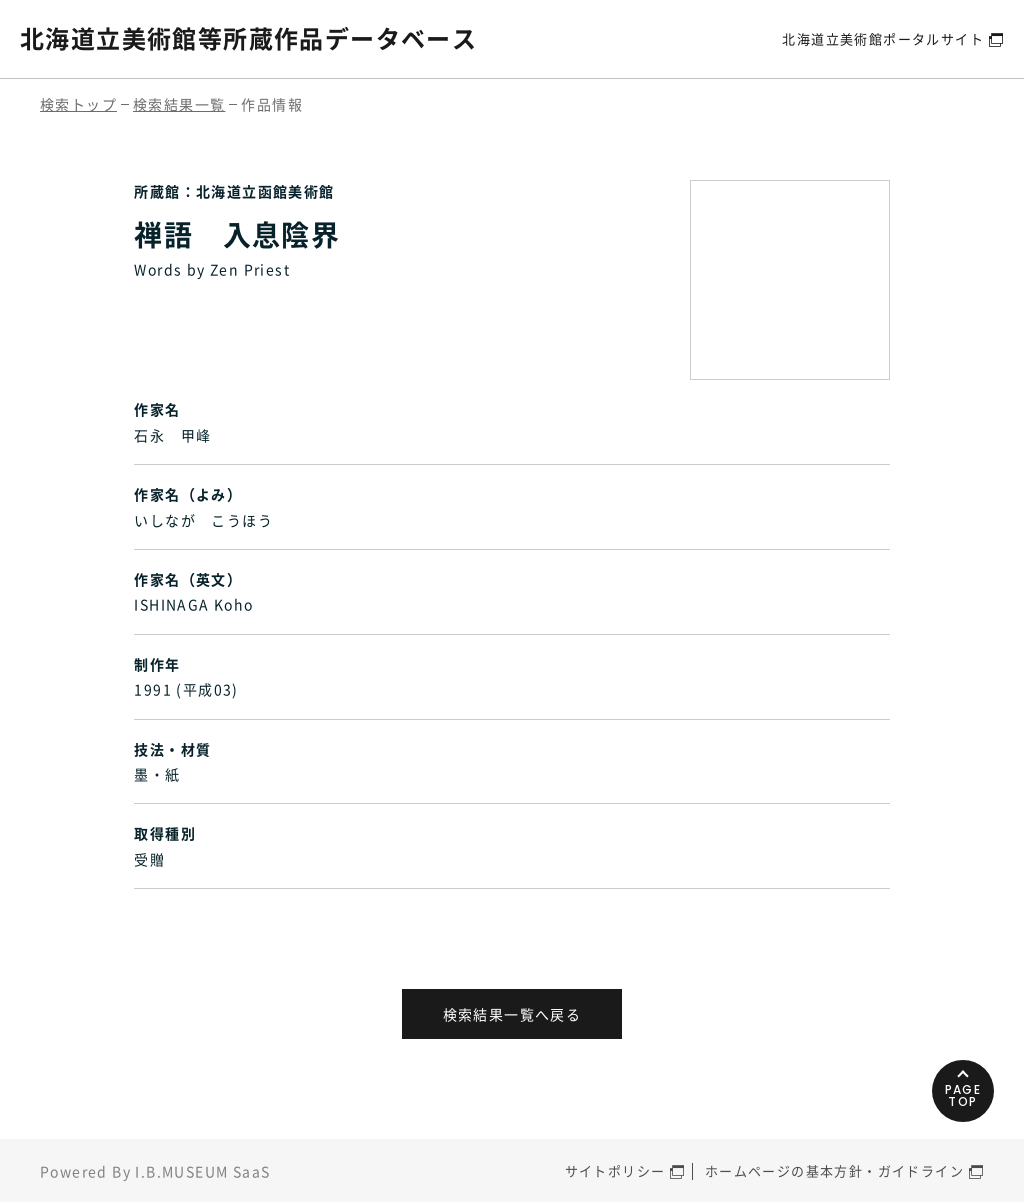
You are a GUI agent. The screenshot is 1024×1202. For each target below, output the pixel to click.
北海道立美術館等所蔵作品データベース (248, 38)
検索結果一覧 (179, 104)
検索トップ (78, 104)
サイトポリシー (615, 1170)
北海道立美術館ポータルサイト (883, 38)
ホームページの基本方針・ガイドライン (834, 1170)
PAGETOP (963, 1095)
